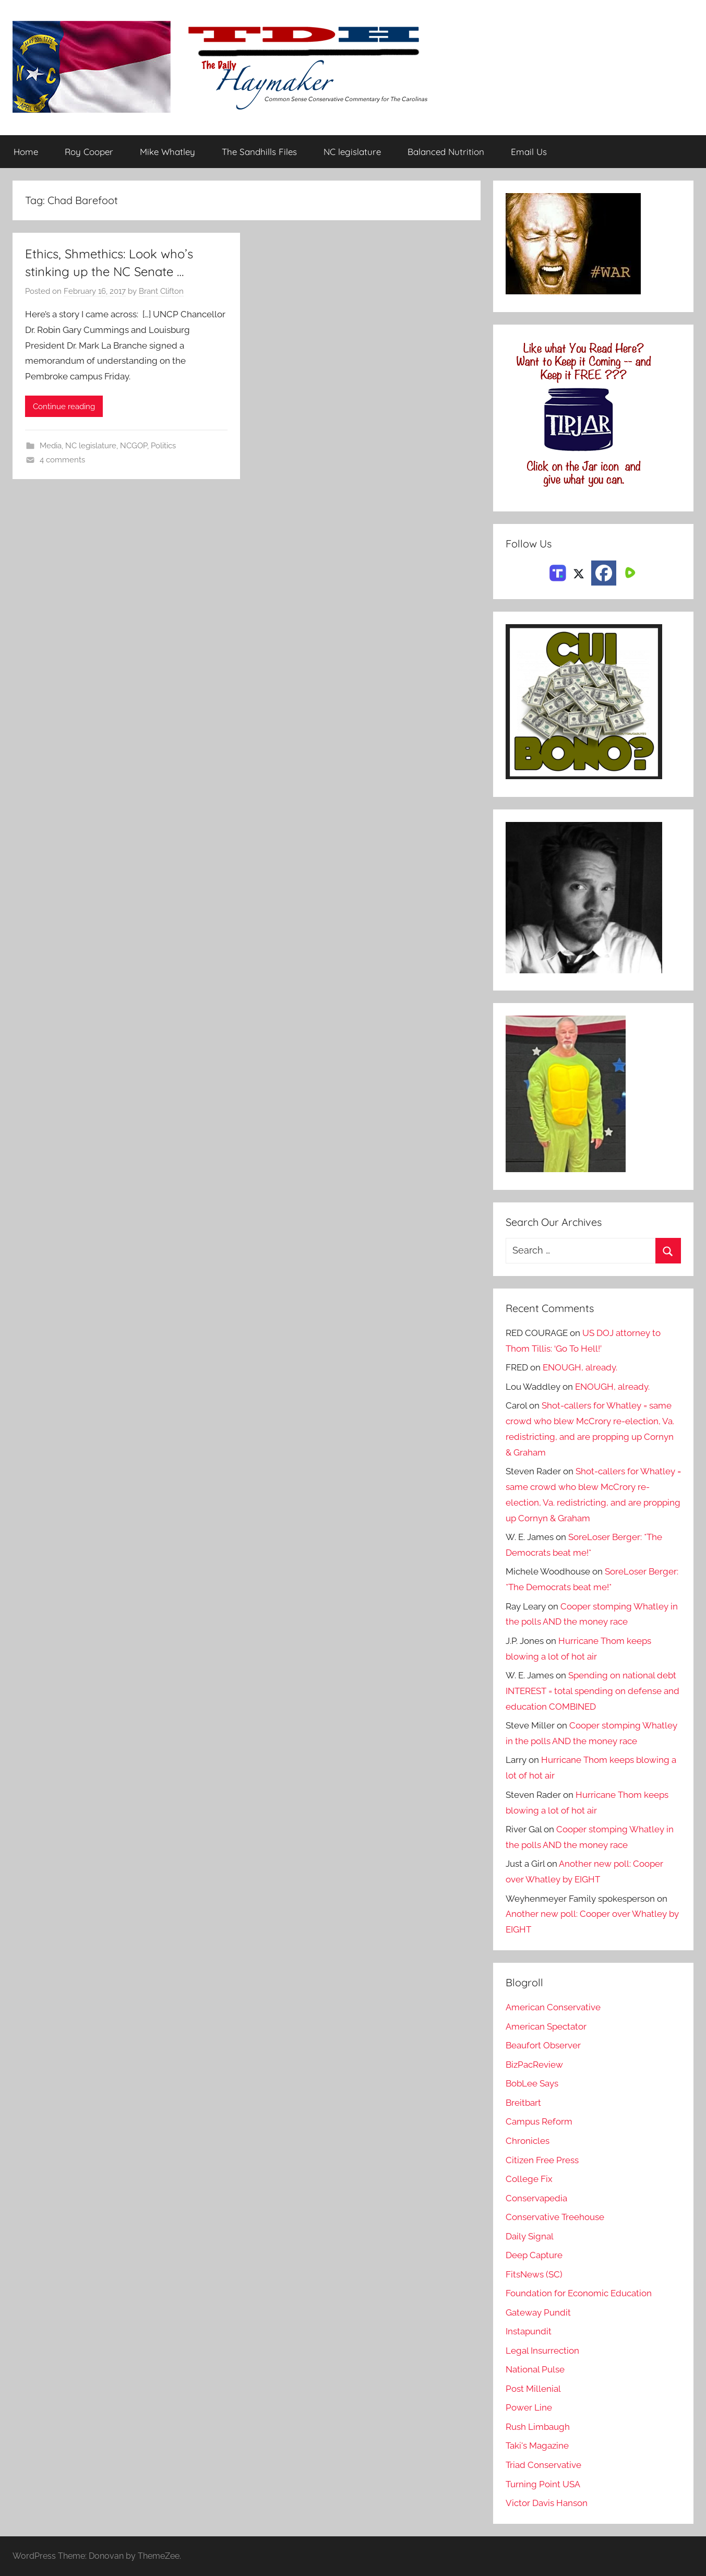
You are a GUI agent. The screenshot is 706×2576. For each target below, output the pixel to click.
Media (51, 445)
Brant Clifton (161, 291)
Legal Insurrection (542, 2350)
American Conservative (553, 2007)
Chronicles (527, 2141)
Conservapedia (536, 2198)
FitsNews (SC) (534, 2274)
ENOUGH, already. (580, 1367)
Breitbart (523, 2102)
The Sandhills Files (259, 151)
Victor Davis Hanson (547, 2503)
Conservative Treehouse (555, 2217)
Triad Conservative (543, 2465)
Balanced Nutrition (446, 151)
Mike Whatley (167, 151)
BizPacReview (534, 2064)
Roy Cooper (89, 151)
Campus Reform (539, 2121)
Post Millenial (533, 2388)
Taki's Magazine (537, 2445)
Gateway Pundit (538, 2312)
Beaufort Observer (543, 2045)
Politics (163, 445)
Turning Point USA (543, 2484)
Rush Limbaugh (538, 2427)
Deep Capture (534, 2255)
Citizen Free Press (542, 2160)
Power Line (529, 2407)
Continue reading (64, 406)
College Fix (529, 2179)
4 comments (62, 459)
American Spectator (546, 2026)
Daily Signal (530, 2236)
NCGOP (133, 445)
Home (26, 151)
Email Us (529, 151)
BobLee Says (532, 2083)
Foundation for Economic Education (579, 2293)
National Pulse (535, 2369)
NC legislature (352, 151)
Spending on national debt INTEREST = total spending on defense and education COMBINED (592, 1691)
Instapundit (529, 2331)
